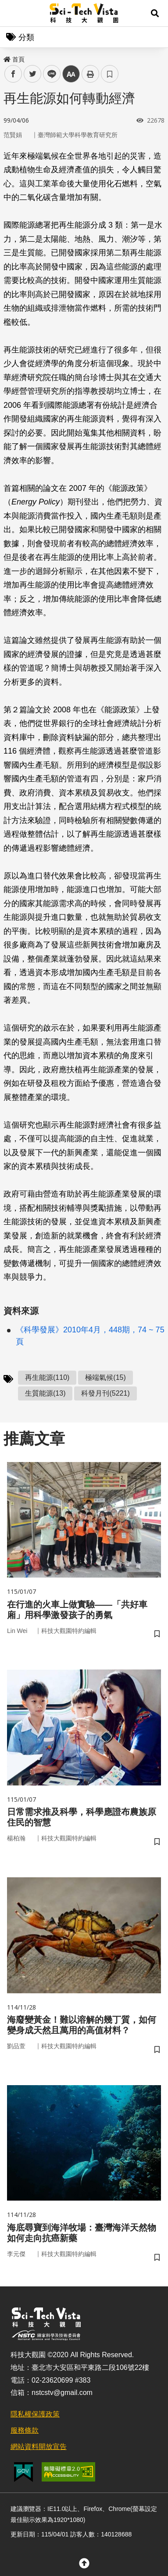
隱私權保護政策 (35, 2414)
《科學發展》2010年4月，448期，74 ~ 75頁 (90, 1335)
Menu (13, 13)
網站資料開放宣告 (39, 2446)
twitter (32, 74)
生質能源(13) (45, 1393)
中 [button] (71, 74)
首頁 (14, 59)
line (48, 74)
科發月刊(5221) (105, 1393)
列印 (90, 74)
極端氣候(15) (105, 1377)
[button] (155, 13)
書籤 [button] (109, 74)
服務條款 (25, 2430)
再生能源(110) (47, 1377)
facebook (13, 74)
